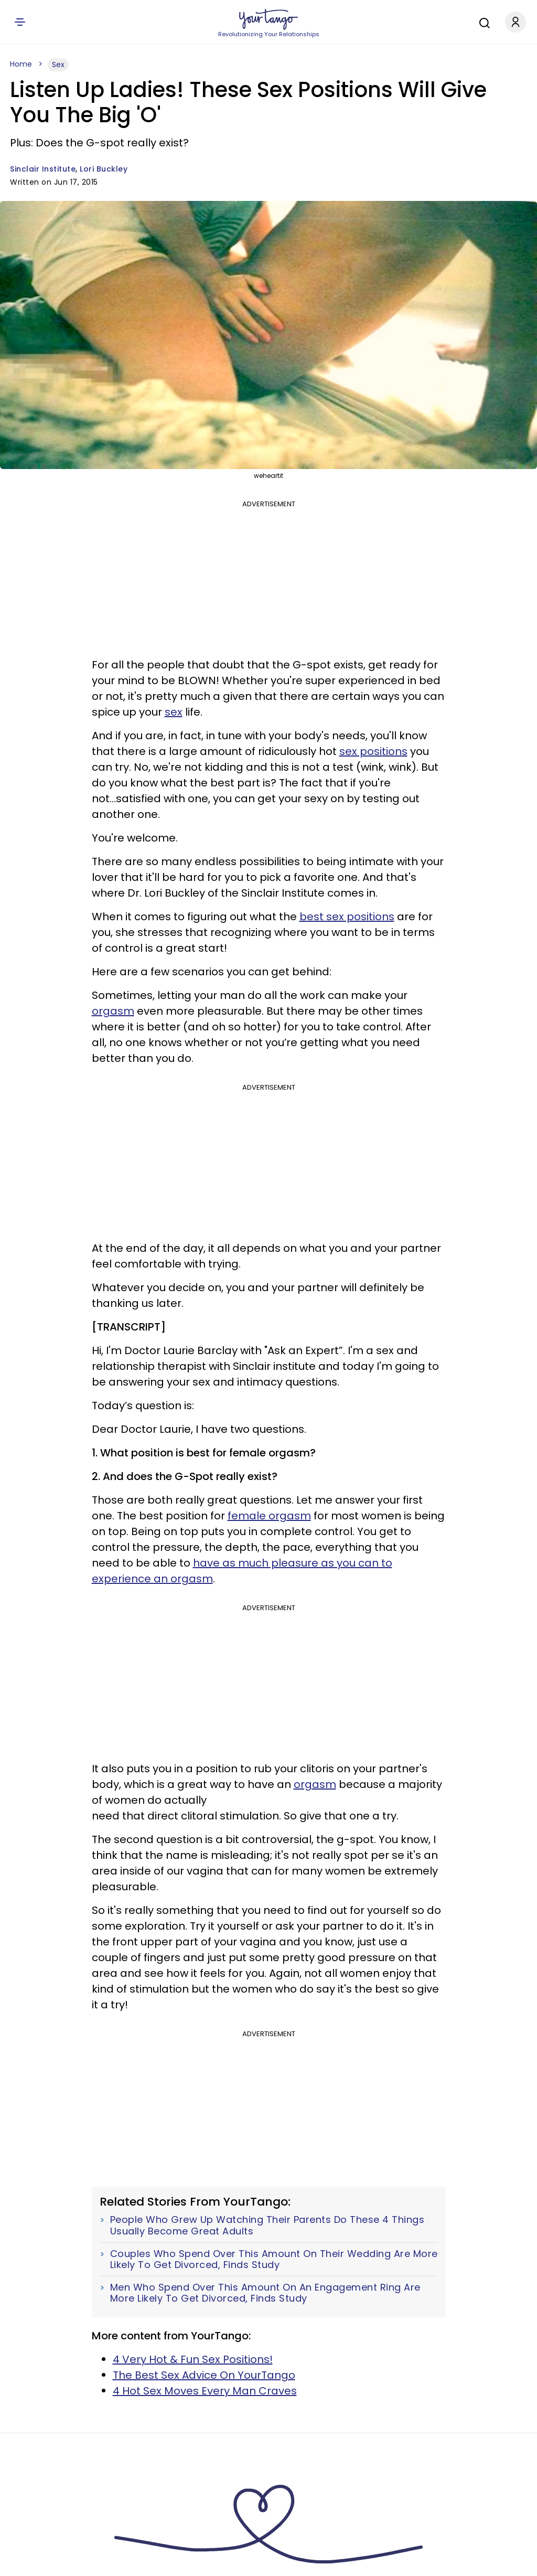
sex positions (373, 751)
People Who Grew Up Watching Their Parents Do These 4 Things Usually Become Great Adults (267, 2225)
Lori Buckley (103, 169)
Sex (58, 64)
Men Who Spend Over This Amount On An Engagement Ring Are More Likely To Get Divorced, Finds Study (265, 2293)
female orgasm (269, 1515)
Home (21, 64)
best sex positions (346, 916)
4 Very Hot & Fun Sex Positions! (193, 2359)
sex (173, 712)
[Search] (482, 21)
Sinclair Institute (43, 169)
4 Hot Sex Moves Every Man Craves (205, 2390)
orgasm (113, 1011)
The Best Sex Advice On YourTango (204, 2375)
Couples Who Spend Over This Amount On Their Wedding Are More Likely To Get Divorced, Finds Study (274, 2259)
